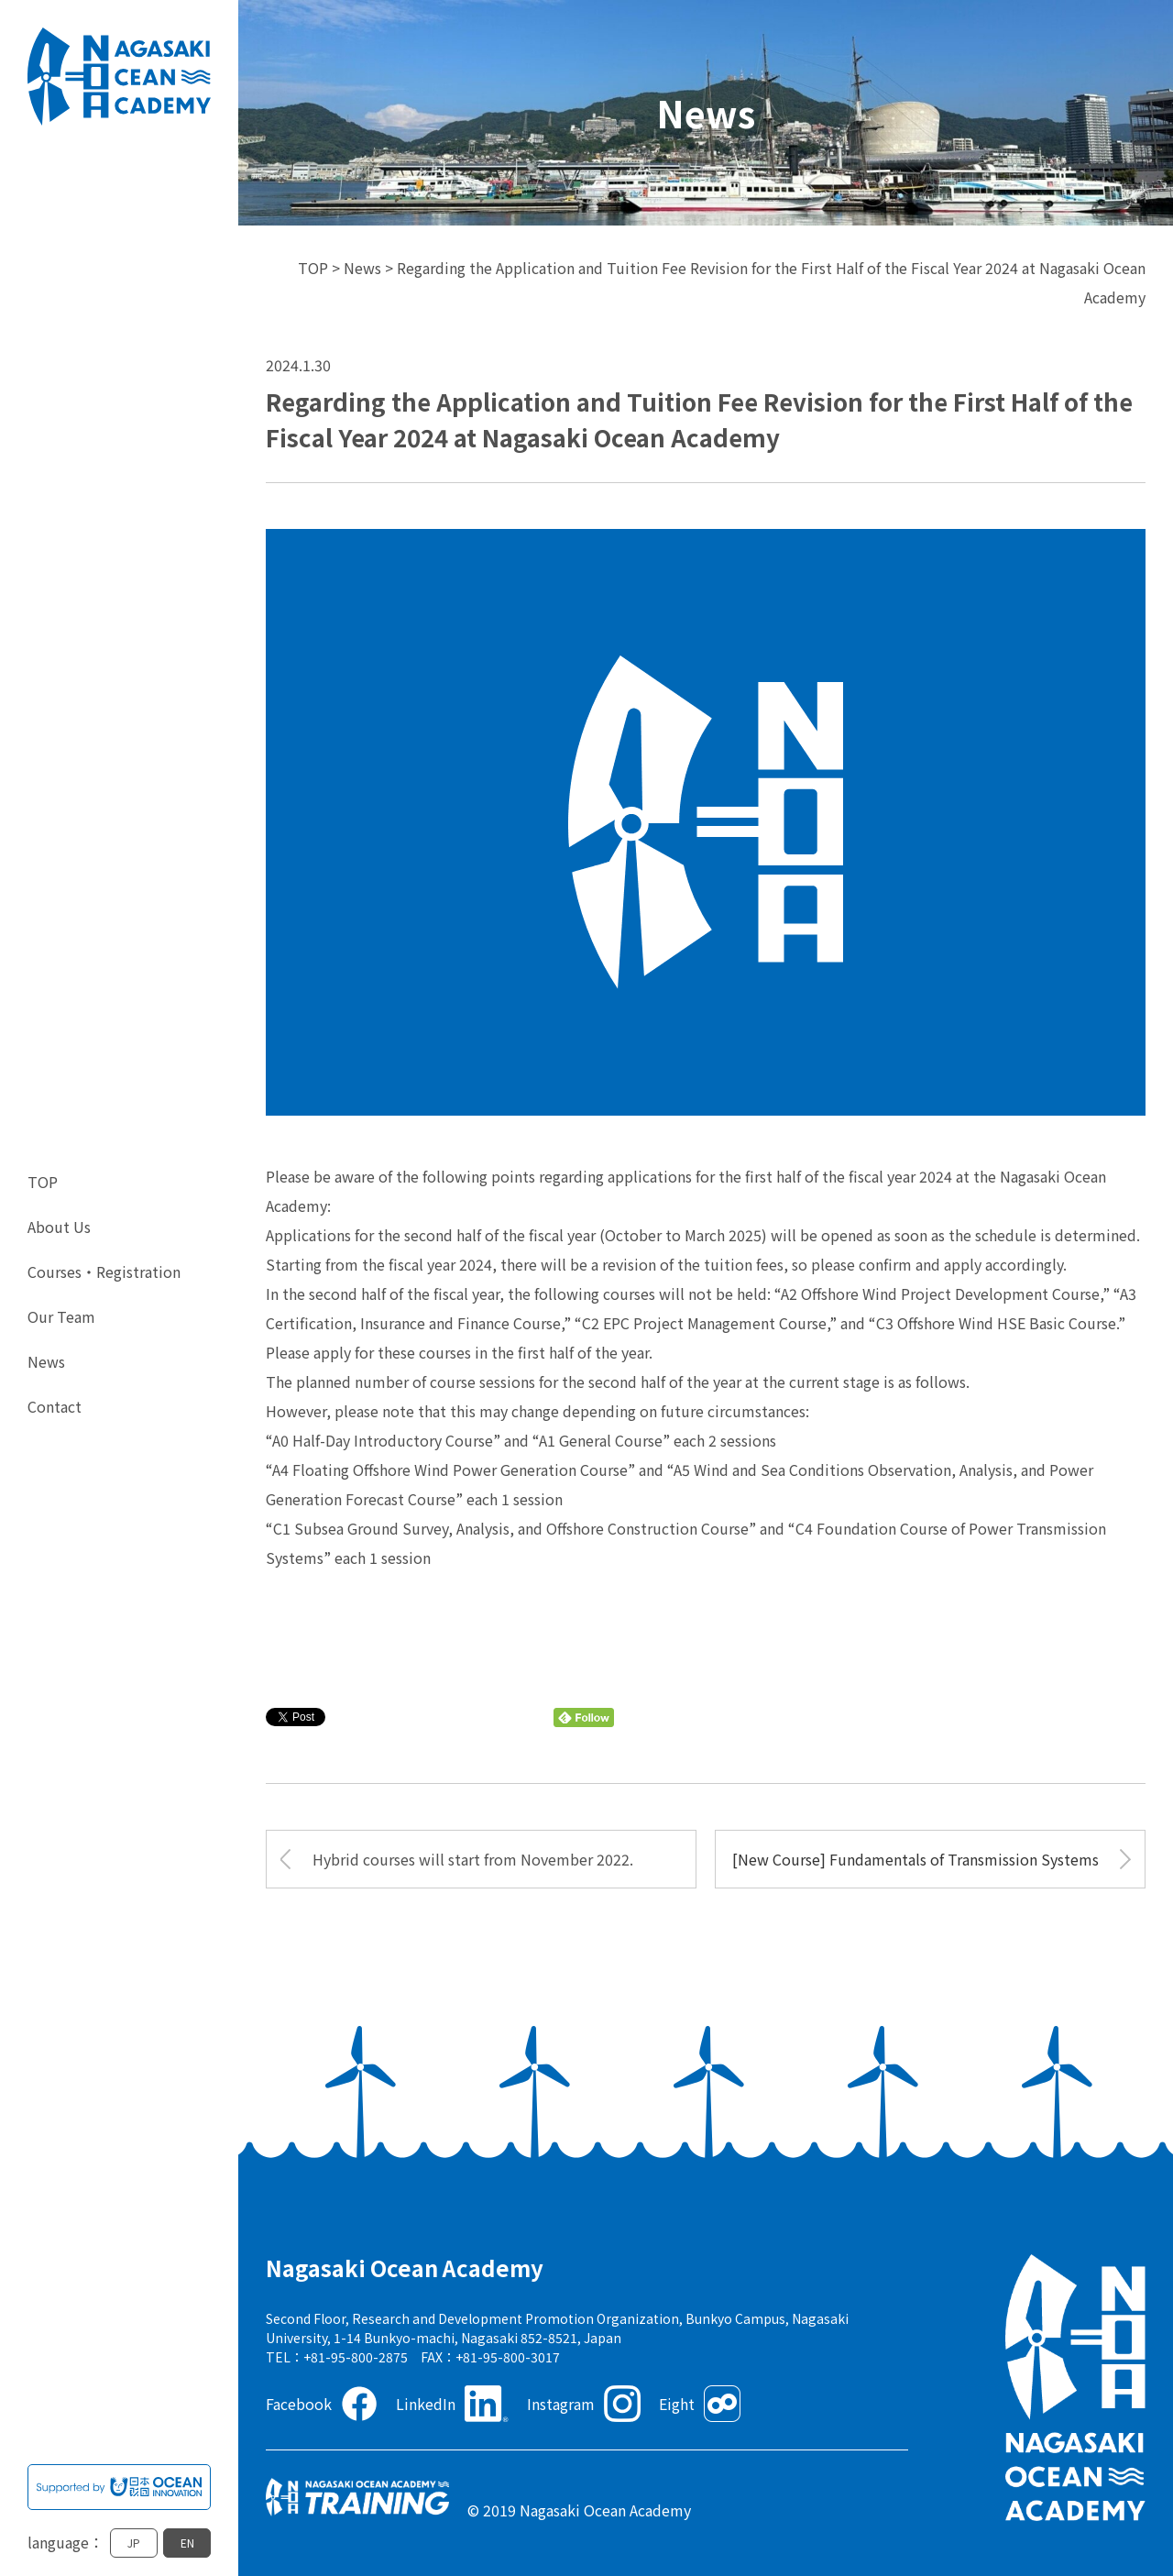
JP (133, 2542)
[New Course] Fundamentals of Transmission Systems (915, 1859)
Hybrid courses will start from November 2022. (472, 1859)
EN (187, 2542)
